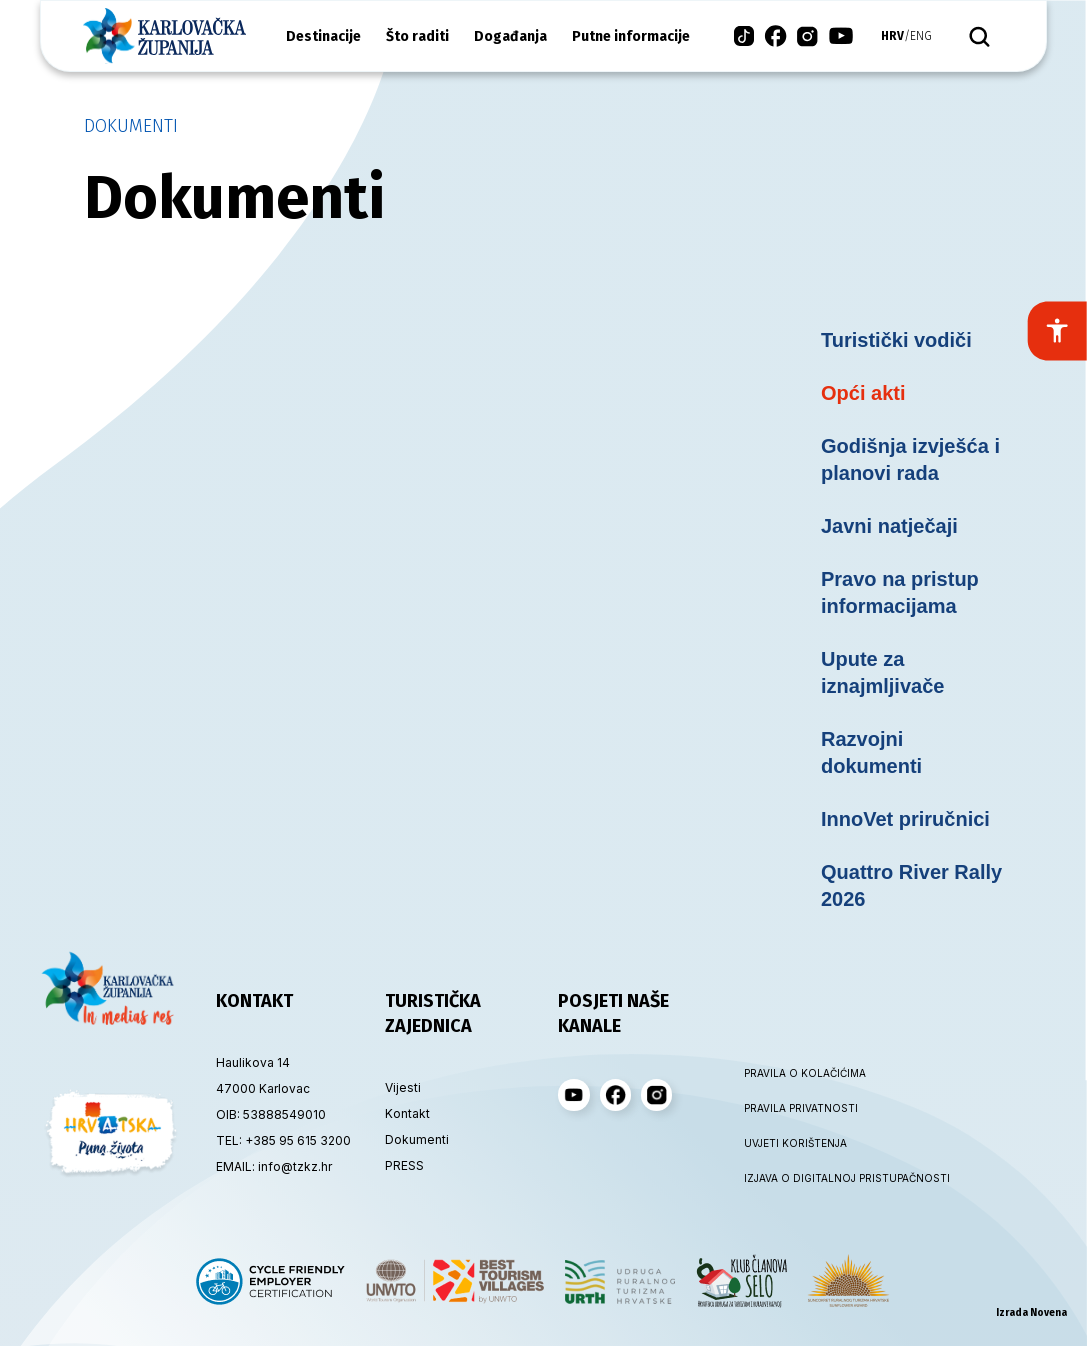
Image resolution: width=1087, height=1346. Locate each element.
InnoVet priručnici (905, 819)
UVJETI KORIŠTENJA (795, 1143)
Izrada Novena (1031, 1313)
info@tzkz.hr (295, 1166)
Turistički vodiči (896, 340)
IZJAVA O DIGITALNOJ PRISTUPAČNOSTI (809, 1178)
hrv (892, 36)
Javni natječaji (889, 526)
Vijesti (403, 1087)
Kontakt (407, 1113)
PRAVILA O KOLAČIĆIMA (805, 1073)
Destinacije (323, 36)
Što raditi (417, 36)
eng (921, 36)
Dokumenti (131, 126)
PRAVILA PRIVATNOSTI (801, 1108)
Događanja (510, 36)
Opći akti (863, 393)
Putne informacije (631, 36)
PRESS (404, 1165)
